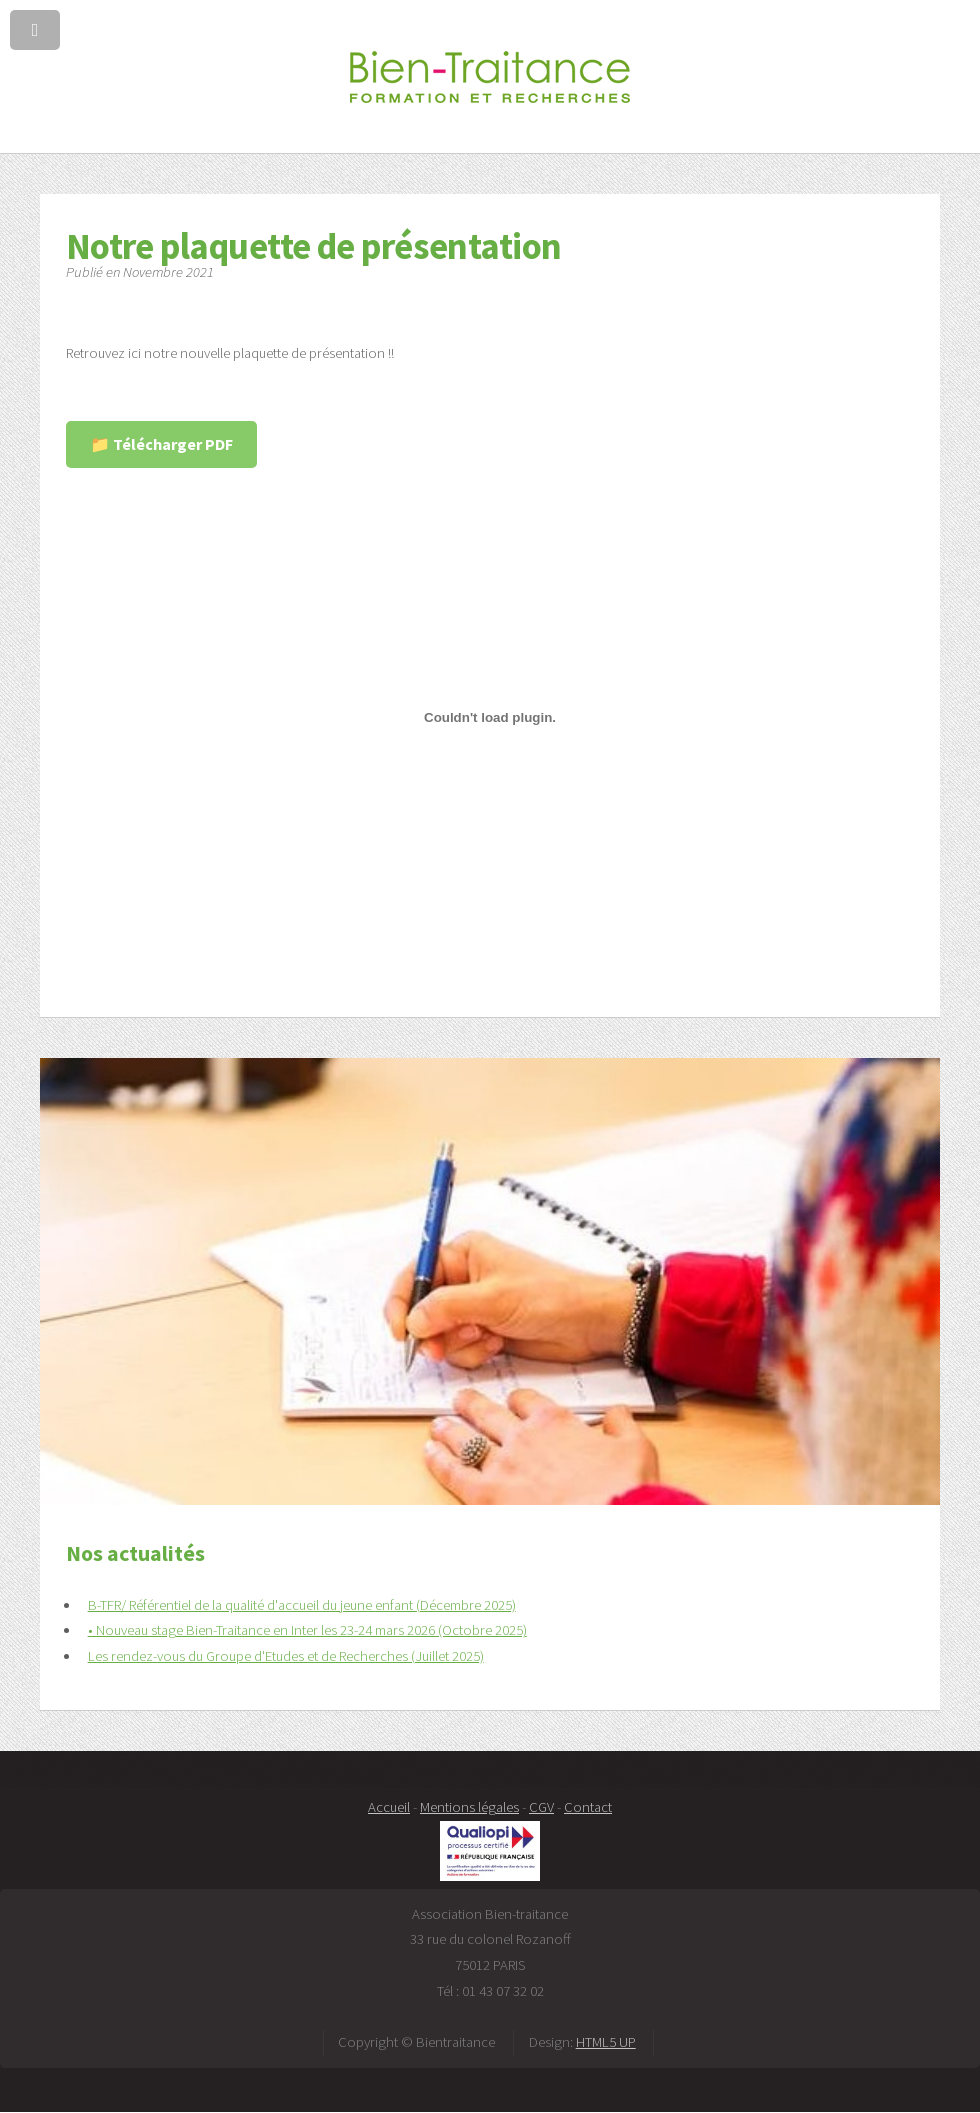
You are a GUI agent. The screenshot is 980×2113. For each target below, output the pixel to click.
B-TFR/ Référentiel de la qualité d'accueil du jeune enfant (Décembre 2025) (302, 1605)
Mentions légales (469, 1807)
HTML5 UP (606, 2042)
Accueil (389, 1807)
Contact (588, 1807)
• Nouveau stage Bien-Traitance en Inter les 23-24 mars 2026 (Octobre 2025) (307, 1630)
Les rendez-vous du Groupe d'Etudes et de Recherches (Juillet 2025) (286, 1656)
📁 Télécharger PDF (161, 444)
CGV (541, 1807)
